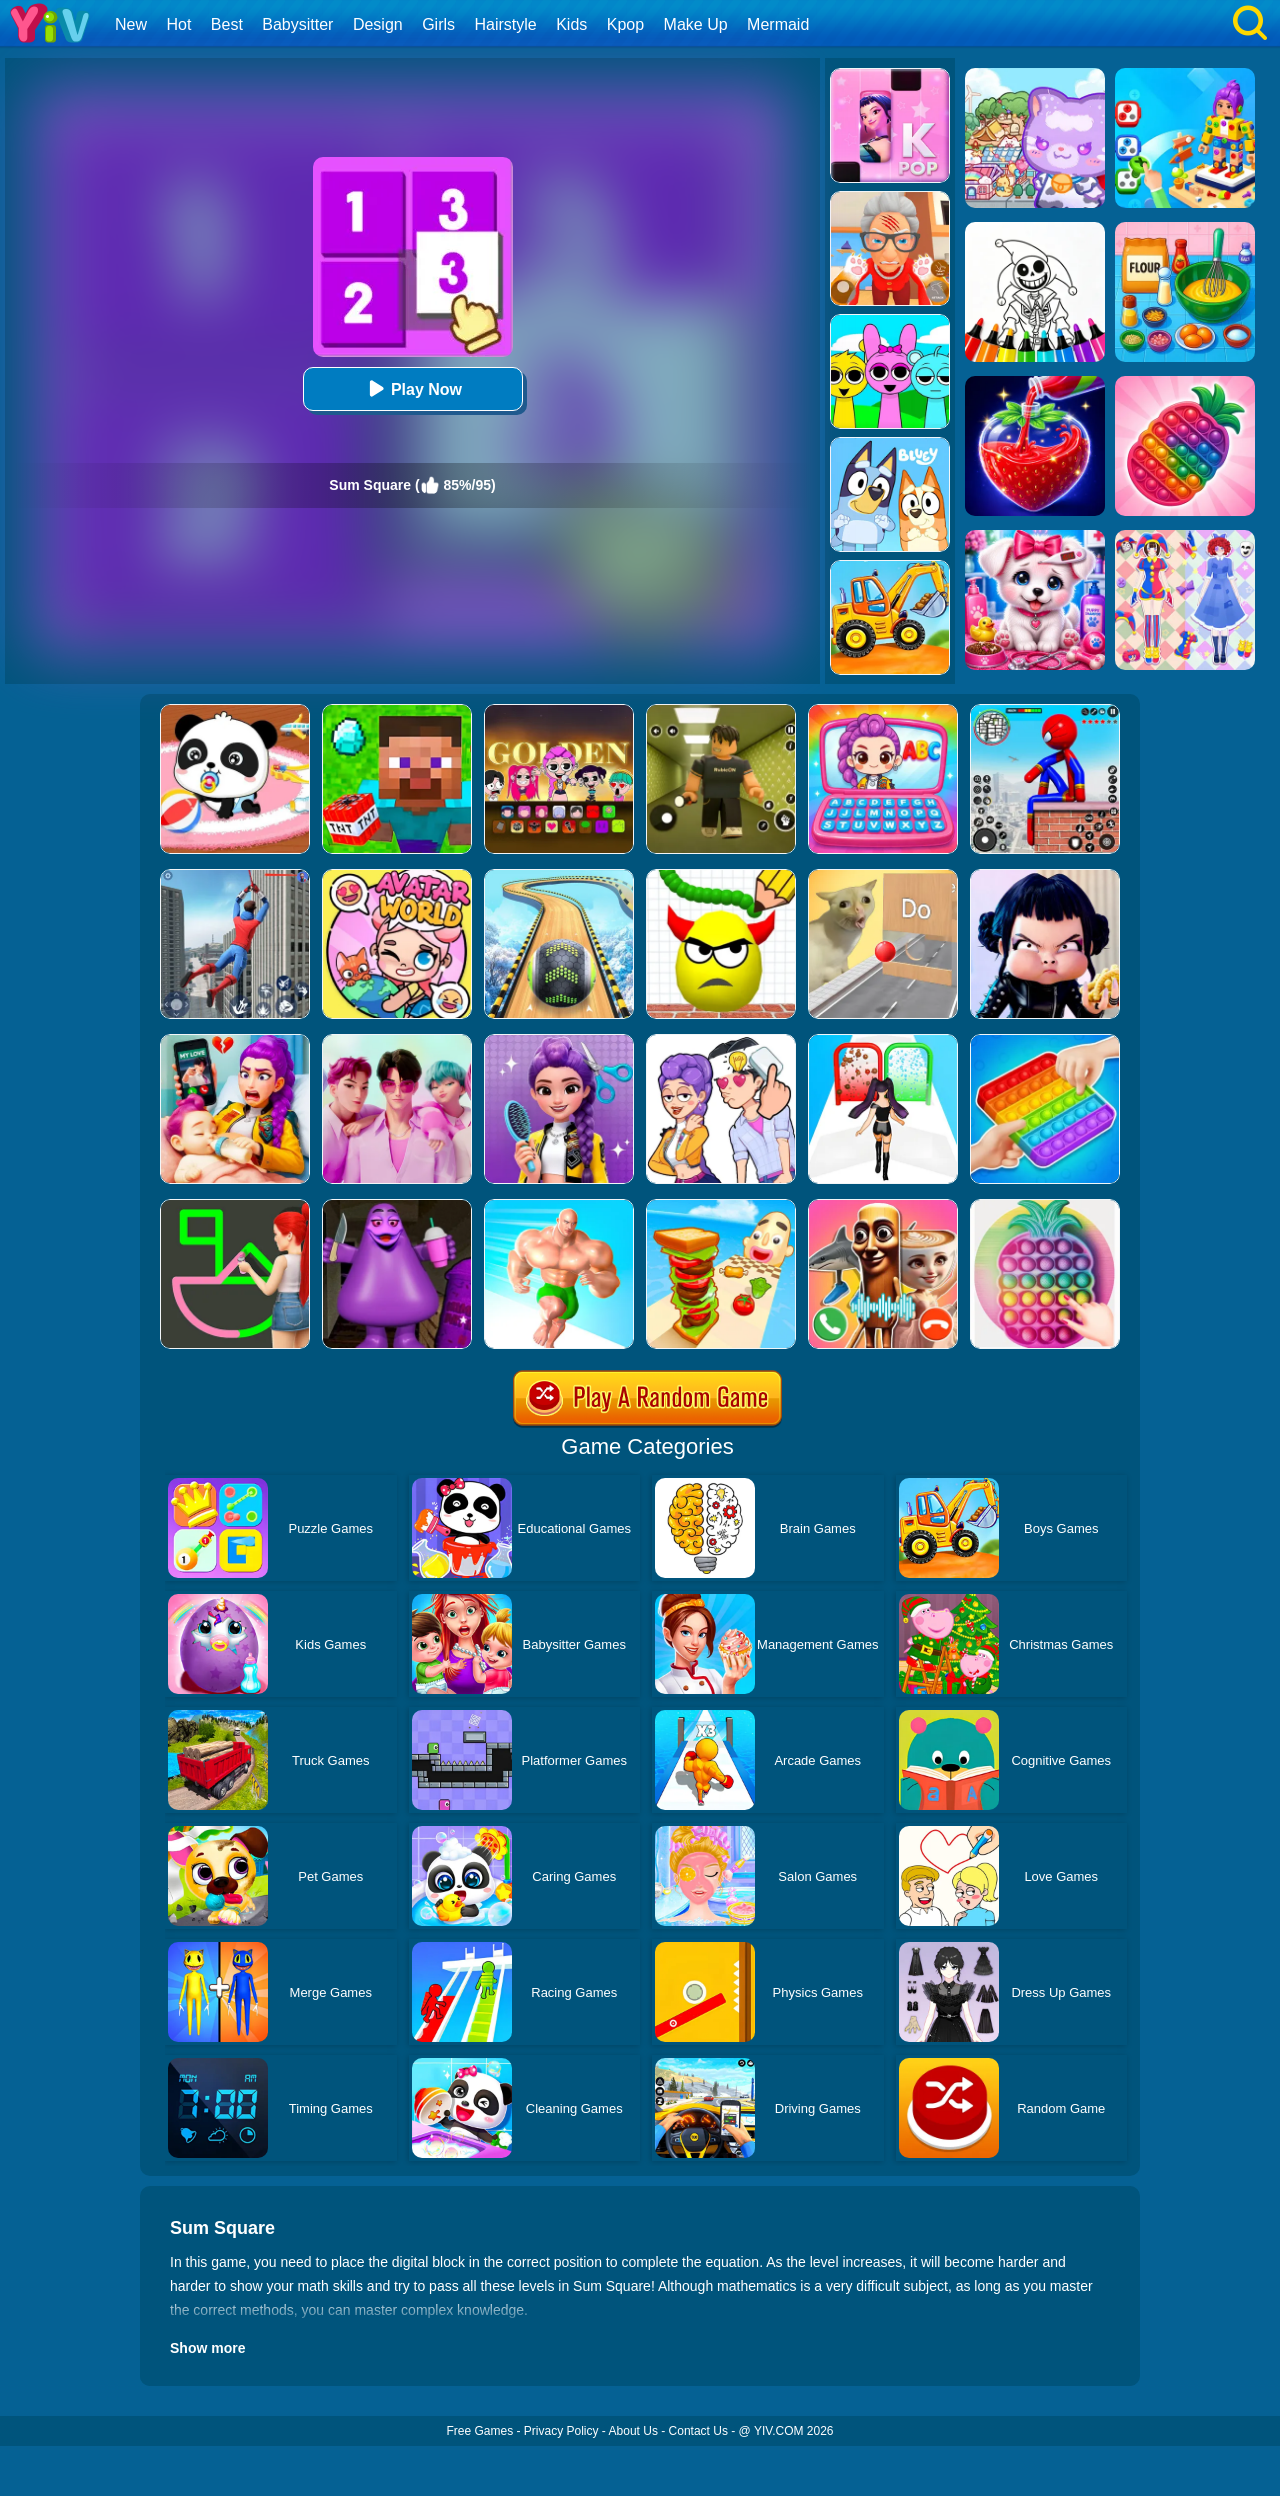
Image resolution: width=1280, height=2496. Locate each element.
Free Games (479, 2431)
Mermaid (778, 24)
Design (378, 24)
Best (227, 24)
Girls (438, 24)
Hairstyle (506, 24)
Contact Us (698, 2431)
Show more (207, 2348)
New (131, 24)
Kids (571, 24)
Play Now (412, 388)
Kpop (625, 24)
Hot (178, 24)
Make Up (696, 24)
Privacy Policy (561, 2431)
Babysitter (297, 24)
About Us (633, 2431)
